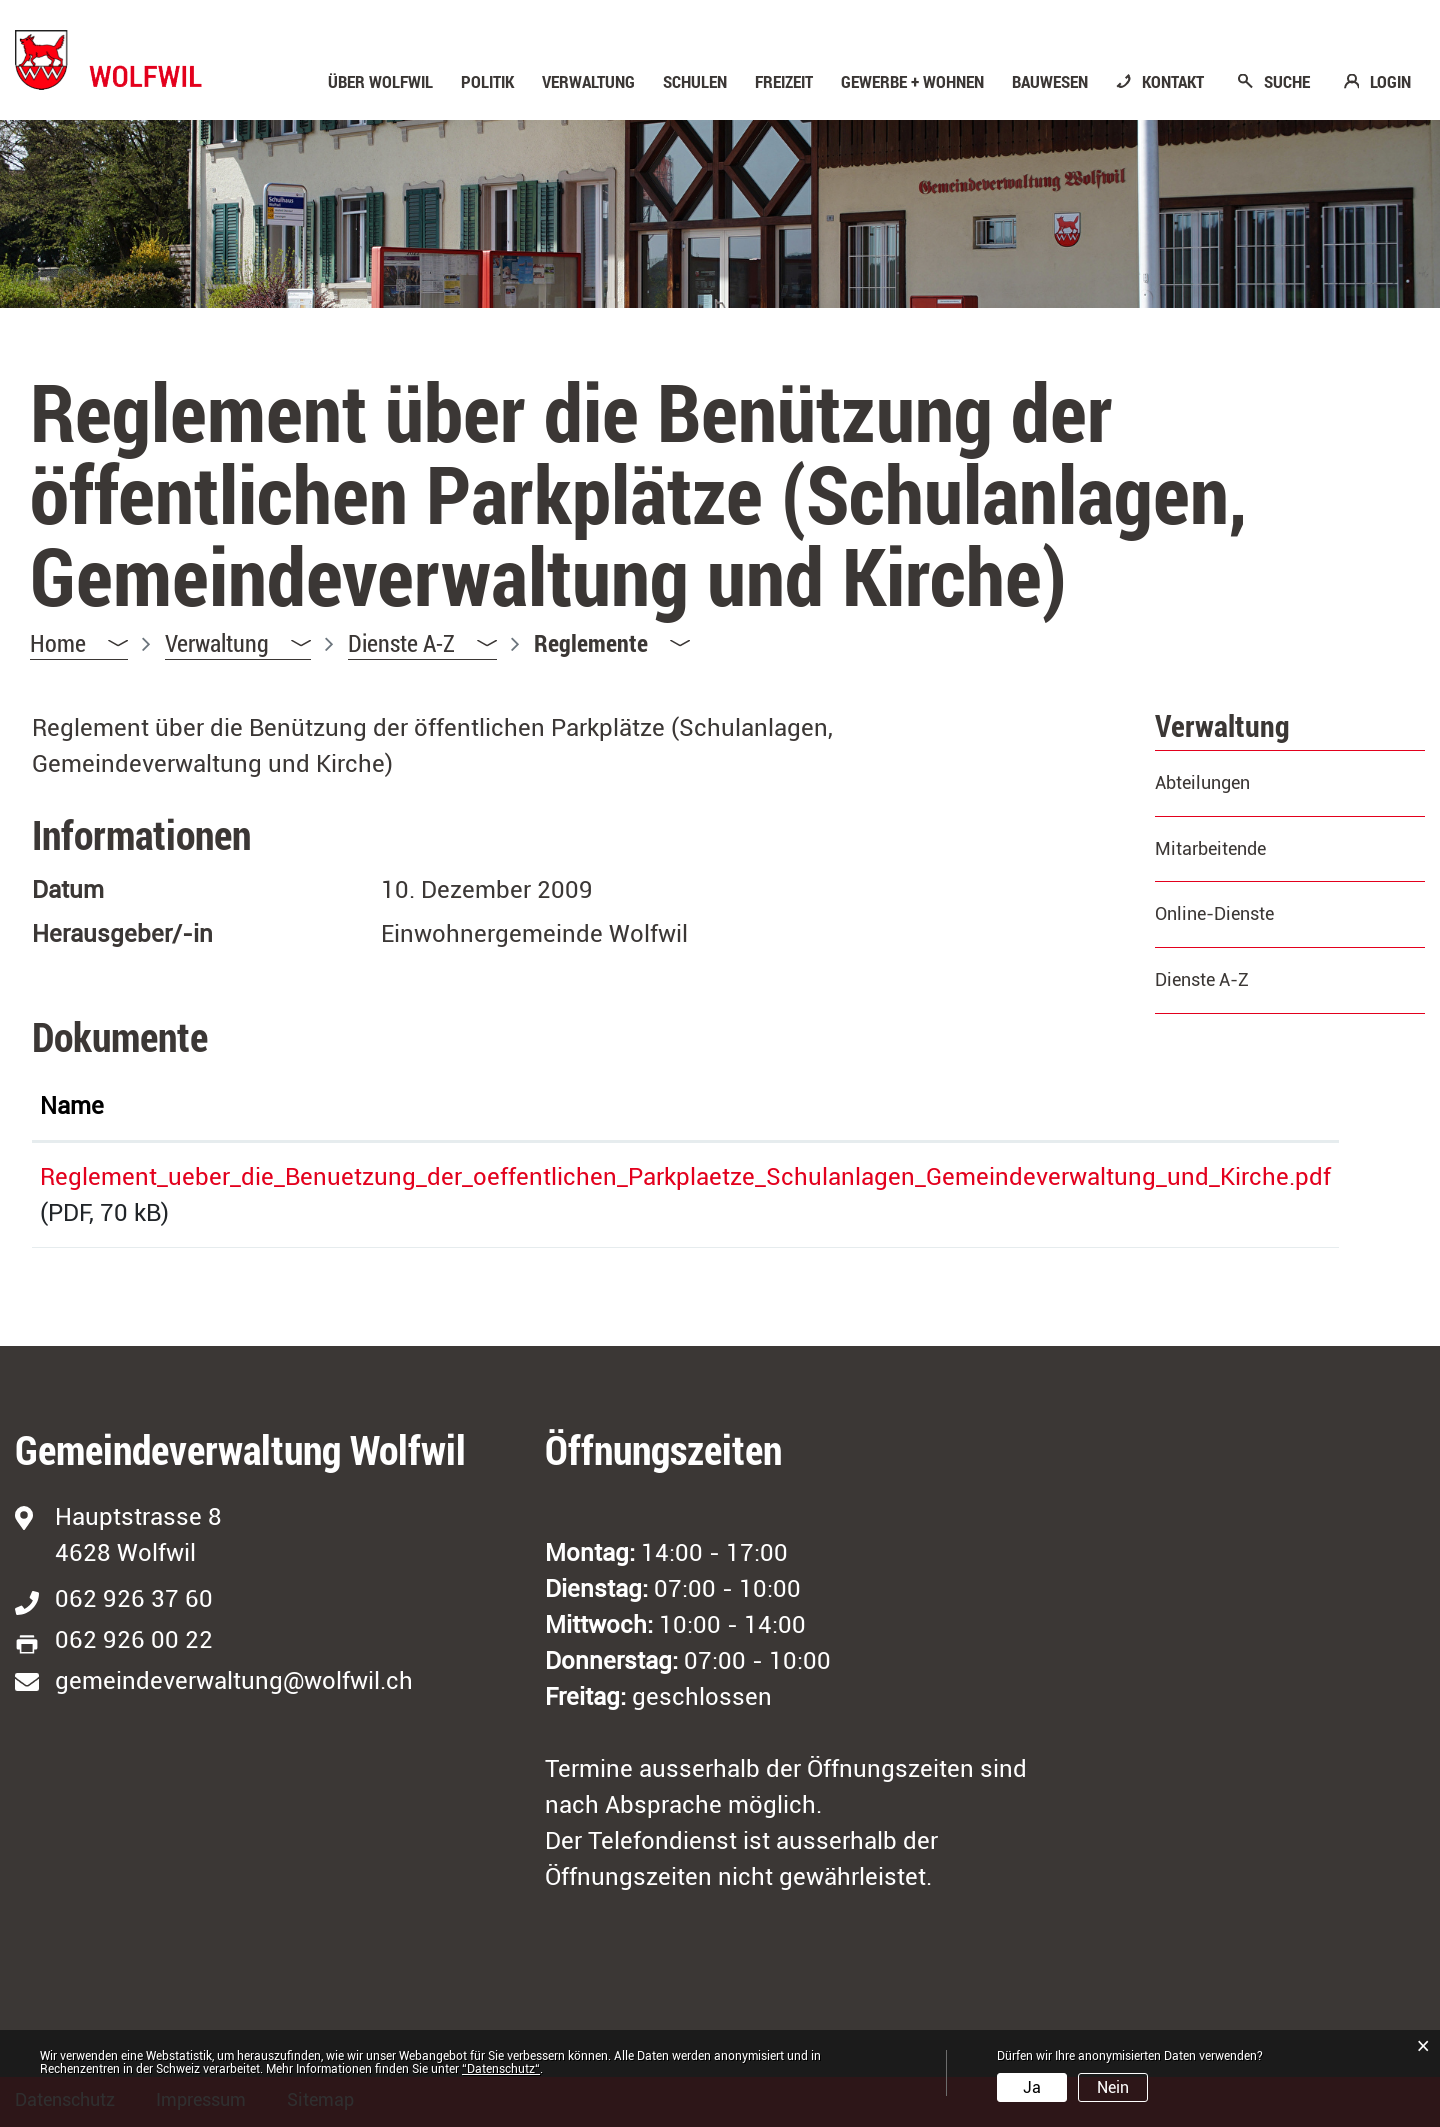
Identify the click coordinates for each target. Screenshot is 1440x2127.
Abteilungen (1202, 782)
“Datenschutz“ (501, 2069)
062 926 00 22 (134, 1640)
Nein (1113, 2087)
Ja (1032, 2087)
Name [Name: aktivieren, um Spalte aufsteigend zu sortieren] (72, 1106)
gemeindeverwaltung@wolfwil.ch (234, 1681)
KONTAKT (1173, 82)
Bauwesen (1050, 82)
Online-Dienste (1214, 913)
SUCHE (1287, 82)
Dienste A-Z (1202, 979)
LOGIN (1390, 82)
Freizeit (784, 82)
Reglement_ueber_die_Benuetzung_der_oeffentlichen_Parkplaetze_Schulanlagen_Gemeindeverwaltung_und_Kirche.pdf (685, 1177)
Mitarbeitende (1210, 848)
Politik (487, 82)
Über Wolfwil (380, 82)
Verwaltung (588, 82)
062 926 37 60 (134, 1599)
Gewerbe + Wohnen (912, 82)
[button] (238, 643)
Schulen (695, 82)
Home (58, 643)
